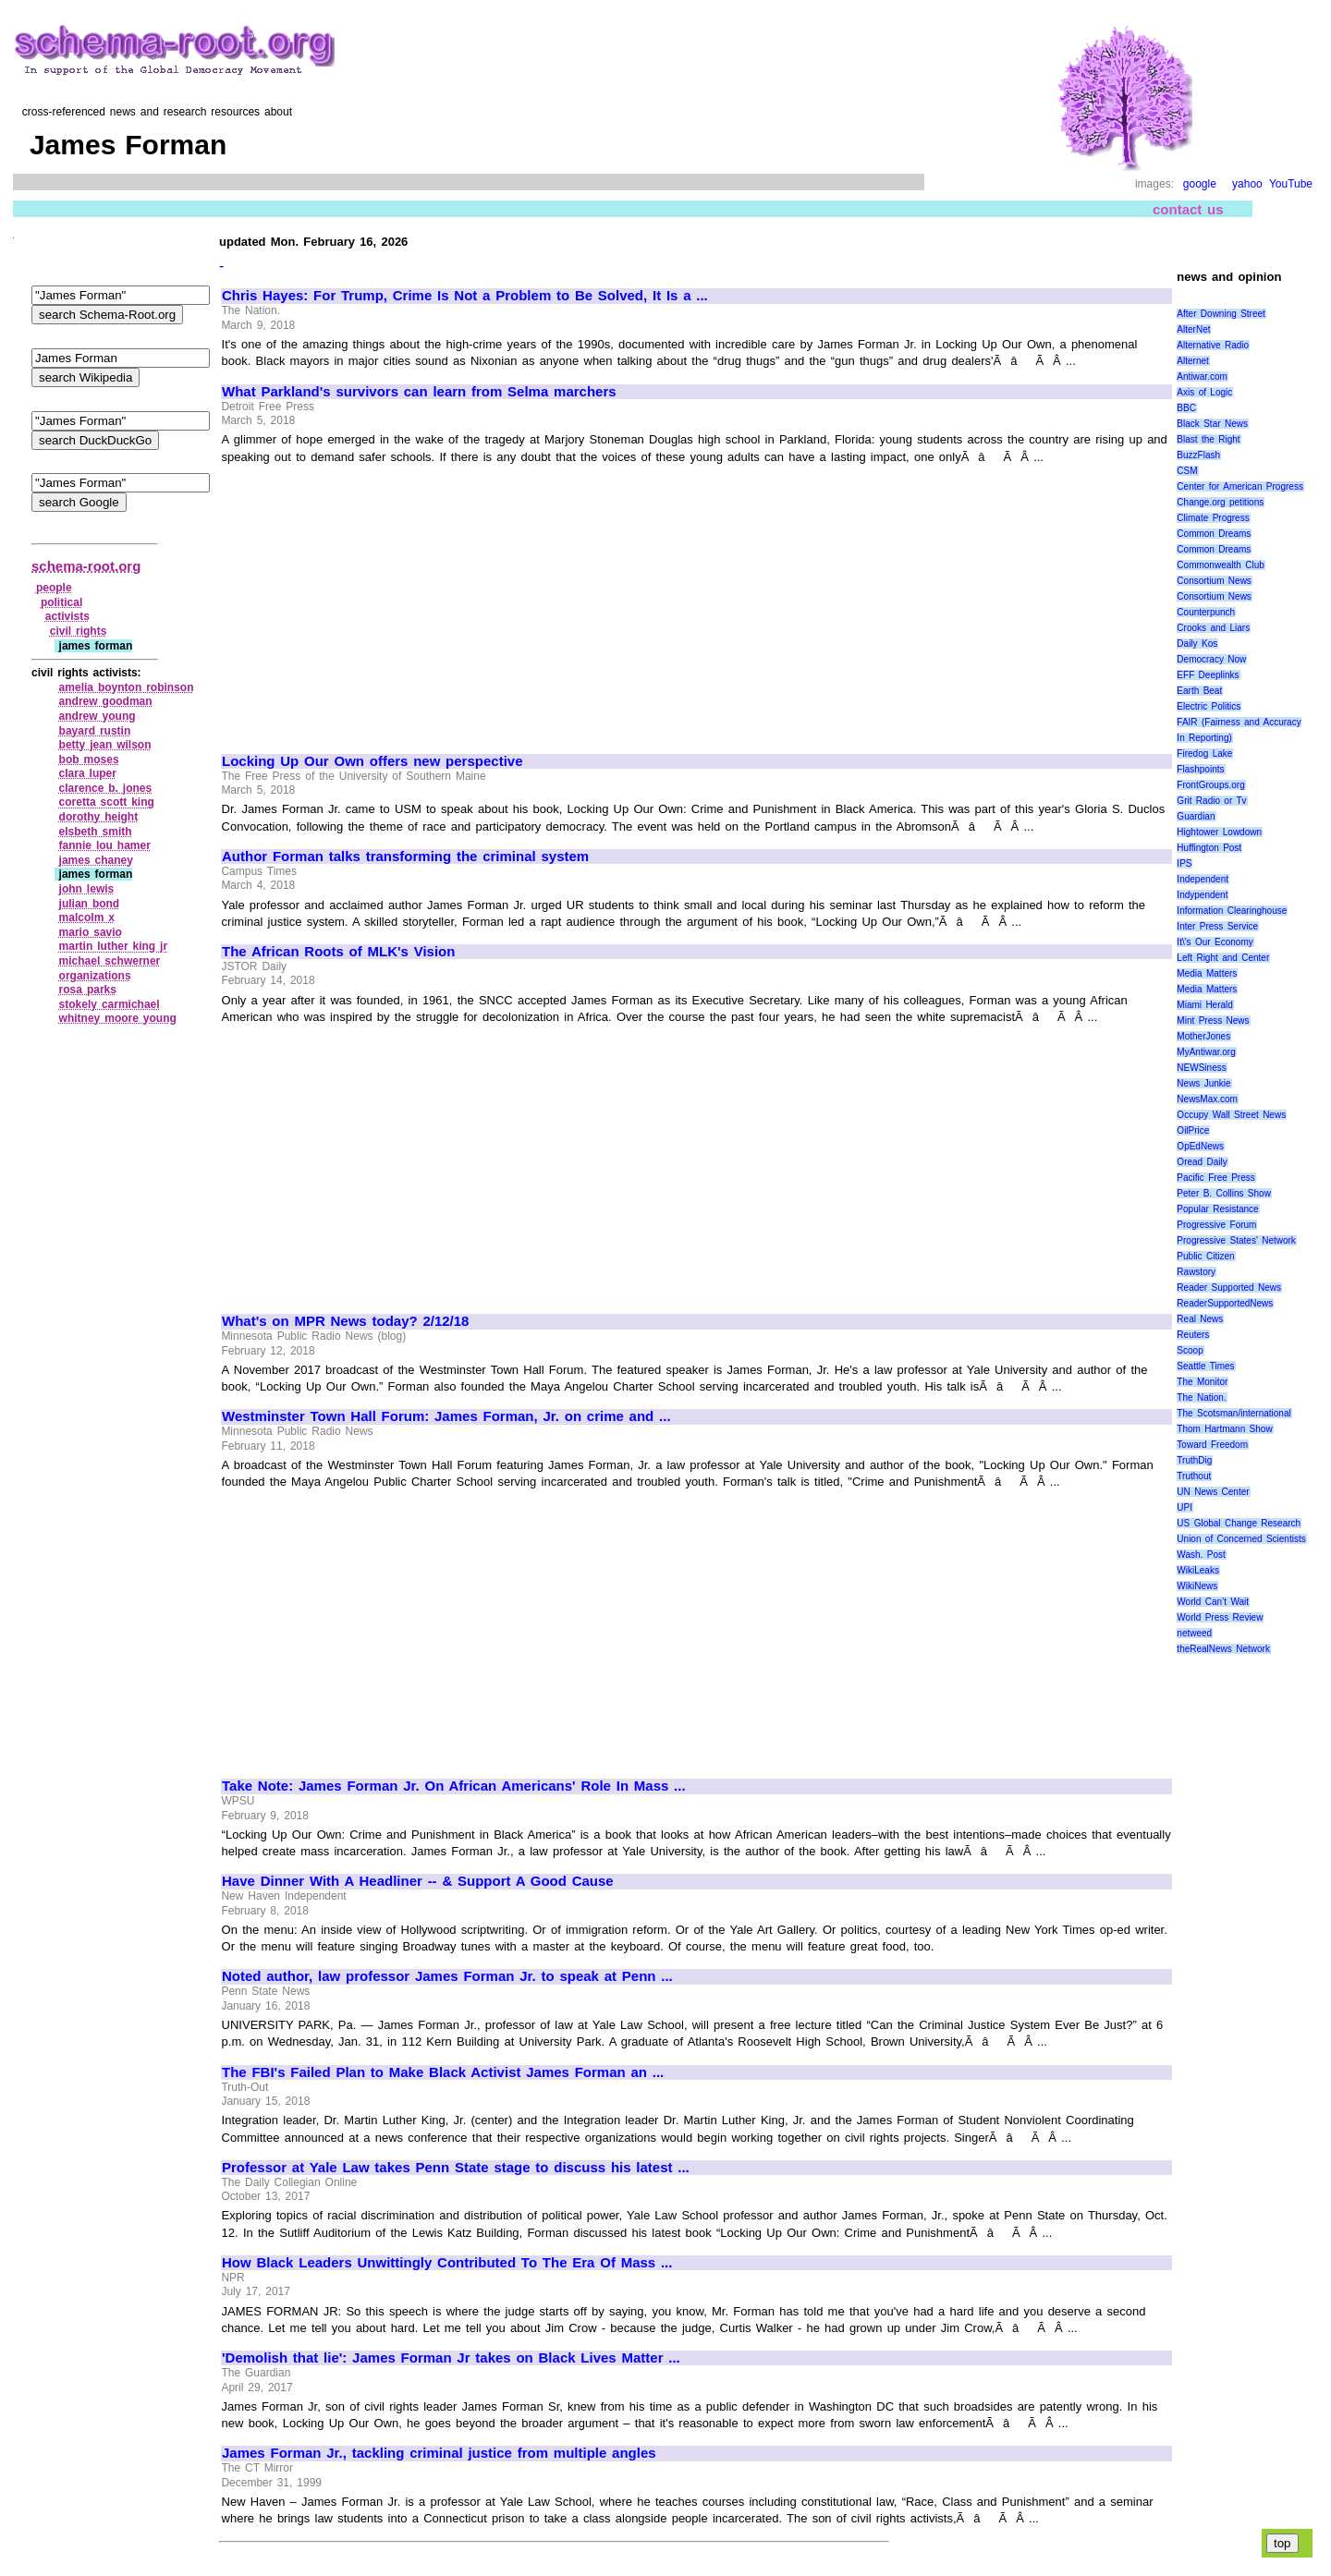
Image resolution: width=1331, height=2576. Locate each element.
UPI (1184, 1507)
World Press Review (1220, 1617)
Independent (1202, 879)
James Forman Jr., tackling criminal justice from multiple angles (439, 2453)
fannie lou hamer (105, 845)
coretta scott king (106, 802)
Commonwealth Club (1220, 565)
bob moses (89, 759)
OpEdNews (1200, 1146)
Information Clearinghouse (1232, 910)
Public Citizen (1205, 1256)
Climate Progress (1213, 518)
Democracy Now (1211, 659)
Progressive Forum (1216, 1225)
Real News (1200, 1319)
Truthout (1194, 1476)
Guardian (1196, 816)
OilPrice (1193, 1130)
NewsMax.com (1207, 1099)
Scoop (1190, 1350)
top (1282, 2543)
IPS (1184, 863)
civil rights (78, 631)
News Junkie (1203, 1083)
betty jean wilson (105, 744)
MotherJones (1203, 1036)
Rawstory (1196, 1272)
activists (67, 616)
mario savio (90, 932)
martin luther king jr (113, 946)
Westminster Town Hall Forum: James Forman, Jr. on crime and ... (446, 1416)
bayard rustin (95, 730)
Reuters (1193, 1335)
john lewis (87, 888)
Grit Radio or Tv (1211, 801)
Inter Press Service (1217, 926)
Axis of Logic (1204, 392)
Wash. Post (1201, 1554)
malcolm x (87, 917)
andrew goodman (106, 701)
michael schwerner (110, 960)
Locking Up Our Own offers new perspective (372, 761)
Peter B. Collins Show (1224, 1193)
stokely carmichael (109, 1004)
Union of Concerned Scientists (1241, 1539)
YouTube (1291, 183)
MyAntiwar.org (1206, 1052)
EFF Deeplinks (1208, 675)
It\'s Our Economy (1214, 942)
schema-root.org (85, 566)
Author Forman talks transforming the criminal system (405, 856)
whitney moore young (118, 1018)
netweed (1194, 1633)
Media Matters (1207, 973)
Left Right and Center (1223, 958)
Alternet (1192, 361)
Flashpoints (1200, 769)
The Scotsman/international (1233, 1413)
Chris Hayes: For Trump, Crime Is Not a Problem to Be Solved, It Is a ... (465, 295)
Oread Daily (1202, 1162)
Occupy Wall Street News (1231, 1115)
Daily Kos (1197, 643)
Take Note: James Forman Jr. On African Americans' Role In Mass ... (454, 1786)
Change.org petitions (1220, 502)
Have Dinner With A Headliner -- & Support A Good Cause (418, 1881)
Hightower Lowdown (1219, 832)
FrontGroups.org (1210, 785)
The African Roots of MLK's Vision (338, 951)
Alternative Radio (1213, 345)
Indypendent (1202, 895)
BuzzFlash (1198, 455)
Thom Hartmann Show (1224, 1429)
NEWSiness (1201, 1068)
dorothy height (99, 816)
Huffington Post (1209, 848)
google (1199, 183)
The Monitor (1202, 1382)
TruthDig (1194, 1460)
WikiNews (1197, 1586)
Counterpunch (1206, 612)
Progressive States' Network (1236, 1240)
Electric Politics (1208, 706)
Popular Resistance (1217, 1209)
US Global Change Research (1238, 1523)
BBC (1186, 408)
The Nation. (1201, 1397)
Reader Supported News (1229, 1287)
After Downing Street (1220, 314)
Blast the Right (1208, 439)
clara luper (87, 773)
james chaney (96, 860)
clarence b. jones (106, 788)
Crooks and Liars (1213, 628)
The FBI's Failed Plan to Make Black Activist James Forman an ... (443, 2072)
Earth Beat (1199, 691)
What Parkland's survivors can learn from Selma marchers (419, 391)
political (61, 602)
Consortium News (1214, 581)
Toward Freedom (1212, 1445)
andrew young (97, 716)
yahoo (1247, 183)
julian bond (89, 903)
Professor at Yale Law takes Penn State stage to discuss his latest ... (456, 2167)
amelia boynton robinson (126, 687)
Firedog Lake (1204, 753)
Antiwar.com (1202, 376)
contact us (1188, 209)
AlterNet (1193, 329)
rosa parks (87, 989)
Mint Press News (1213, 1020)
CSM (1187, 471)
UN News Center (1213, 1492)
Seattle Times (1205, 1366)
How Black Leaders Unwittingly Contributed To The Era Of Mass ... (447, 2262)
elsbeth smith (95, 831)
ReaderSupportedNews (1225, 1303)
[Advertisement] (377, 600)
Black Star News (1212, 424)
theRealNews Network (1223, 1649)
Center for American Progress (1240, 486)
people (54, 587)
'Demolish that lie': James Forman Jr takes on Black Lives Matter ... (451, 2358)
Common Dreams (1214, 534)
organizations (95, 975)
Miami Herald (1205, 1005)
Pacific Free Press (1215, 1178)
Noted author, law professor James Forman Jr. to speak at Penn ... (447, 1976)
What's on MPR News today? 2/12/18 (345, 1321)
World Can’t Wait (1213, 1602)
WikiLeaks (1198, 1570)
